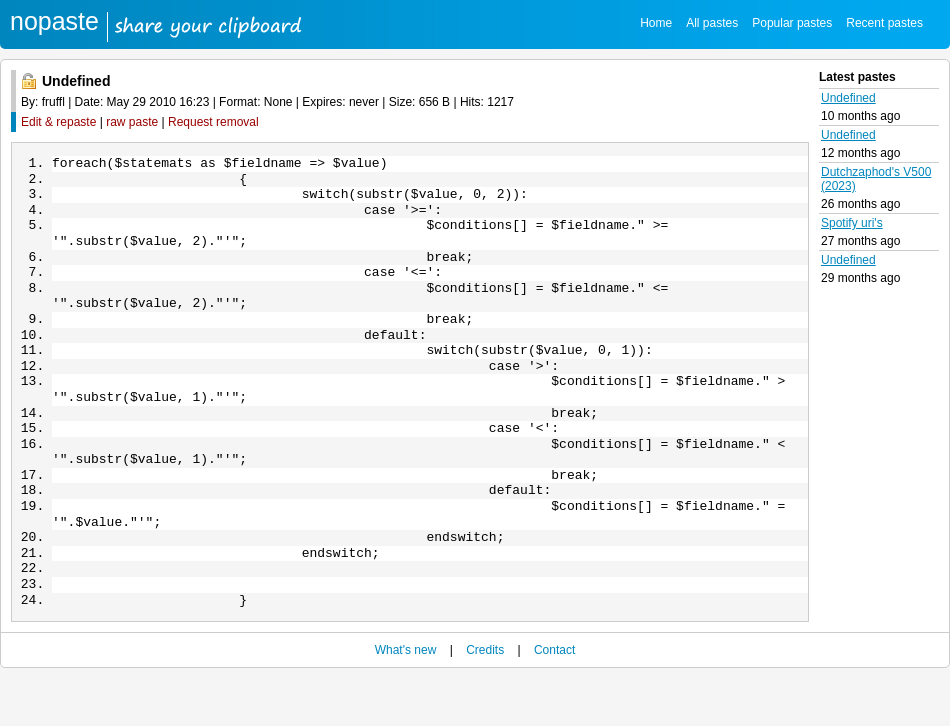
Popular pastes (792, 23)
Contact (554, 698)
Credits (485, 698)
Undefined (848, 98)
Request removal (213, 122)
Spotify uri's (852, 223)
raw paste (132, 122)
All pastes (712, 23)
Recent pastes (884, 23)
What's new (406, 698)
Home (656, 23)
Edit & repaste (58, 122)
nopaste (54, 21)
